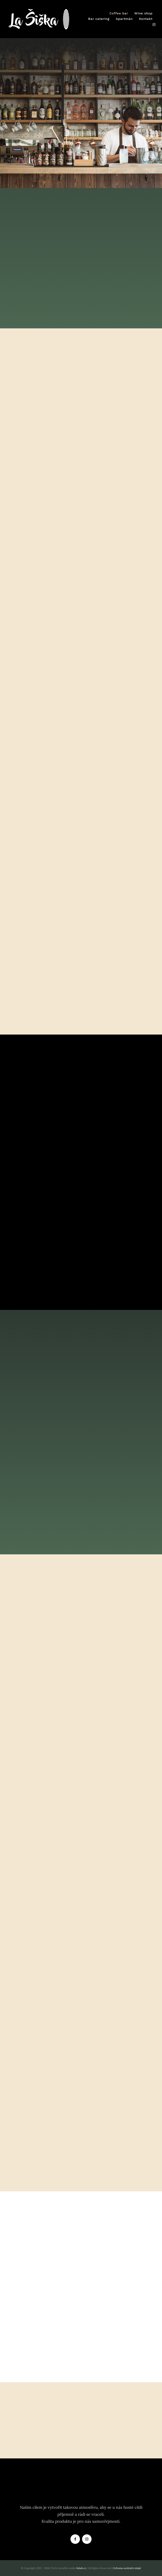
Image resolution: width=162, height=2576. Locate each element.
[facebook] (75, 2539)
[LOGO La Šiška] (42, 10)
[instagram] (87, 2539)
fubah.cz (81, 2568)
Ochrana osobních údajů (127, 2568)
